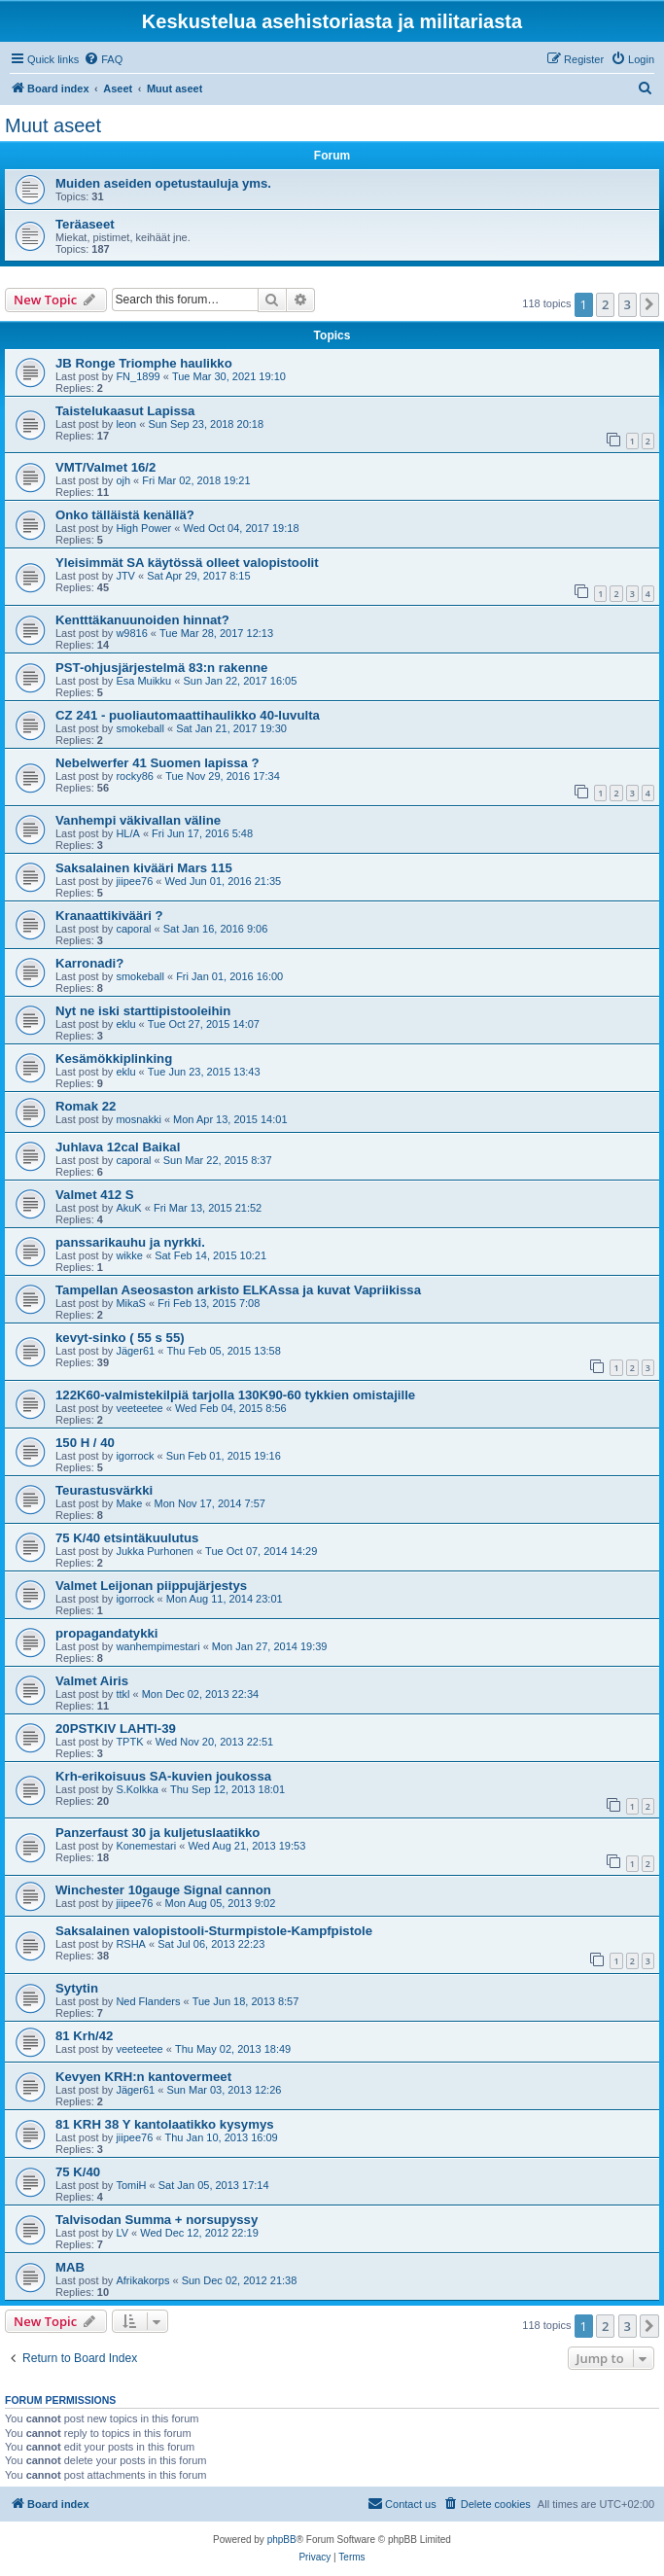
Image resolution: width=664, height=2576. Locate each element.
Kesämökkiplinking (113, 1058)
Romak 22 (85, 1106)
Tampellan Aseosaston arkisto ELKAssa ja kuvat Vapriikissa (238, 1290)
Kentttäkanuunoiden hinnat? (142, 620)
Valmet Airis (91, 1681)
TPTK (129, 1741)
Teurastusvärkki (104, 1490)
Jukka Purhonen (154, 1551)
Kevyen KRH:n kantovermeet (143, 2076)
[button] (649, 304)
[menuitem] (103, 59)
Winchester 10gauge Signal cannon (163, 1890)
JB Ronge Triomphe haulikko (143, 363)
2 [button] (605, 304)
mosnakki (138, 1119)
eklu (125, 1024)
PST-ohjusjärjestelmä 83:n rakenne (161, 667)
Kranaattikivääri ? (109, 915)
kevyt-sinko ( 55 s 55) (120, 1337)
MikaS (131, 1303)
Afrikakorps (142, 2280)
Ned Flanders (148, 2001)
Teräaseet (85, 224)
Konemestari (146, 1846)
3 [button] (627, 304)
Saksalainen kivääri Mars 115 (143, 868)
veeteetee (139, 1408)
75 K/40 (77, 2172)
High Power (143, 528)
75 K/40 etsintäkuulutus (126, 1538)
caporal (133, 929)
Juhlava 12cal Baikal (117, 1147)
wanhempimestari (157, 1646)
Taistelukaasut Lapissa (124, 411)
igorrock (135, 1456)
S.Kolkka (136, 1789)
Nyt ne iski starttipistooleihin (142, 1011)
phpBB (282, 2539)
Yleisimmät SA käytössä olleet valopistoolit (187, 562)
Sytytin (76, 1988)
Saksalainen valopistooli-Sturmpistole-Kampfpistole (213, 1930)
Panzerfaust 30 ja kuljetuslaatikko (157, 1832)
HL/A (127, 833)
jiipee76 (134, 881)
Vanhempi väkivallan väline (138, 820)
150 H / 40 (85, 1442)
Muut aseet (53, 125)
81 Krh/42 (84, 2036)
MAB (70, 2267)
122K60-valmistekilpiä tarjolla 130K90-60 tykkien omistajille (235, 1395)
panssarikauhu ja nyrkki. (130, 1242)
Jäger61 (135, 1351)
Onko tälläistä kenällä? (124, 515)
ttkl (122, 1694)
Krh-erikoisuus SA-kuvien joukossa (163, 1776)
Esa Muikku (143, 681)
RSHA (131, 1944)
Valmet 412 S (94, 1194)
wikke (129, 1255)
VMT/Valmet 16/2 (105, 467)
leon (126, 424)
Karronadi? (89, 963)
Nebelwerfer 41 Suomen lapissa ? (157, 763)
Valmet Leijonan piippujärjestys (151, 1585)
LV (122, 2233)
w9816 (131, 633)
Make (129, 1503)
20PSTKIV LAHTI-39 (115, 1728)
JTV (125, 576)
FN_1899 (137, 376)
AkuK (128, 1208)
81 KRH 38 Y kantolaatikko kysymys (164, 2124)
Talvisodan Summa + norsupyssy (156, 2219)
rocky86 (135, 776)
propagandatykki (106, 1633)
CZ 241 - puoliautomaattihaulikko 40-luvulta (187, 715)
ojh (123, 480)
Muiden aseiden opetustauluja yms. (163, 183)
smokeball (140, 728)
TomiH (131, 2185)
